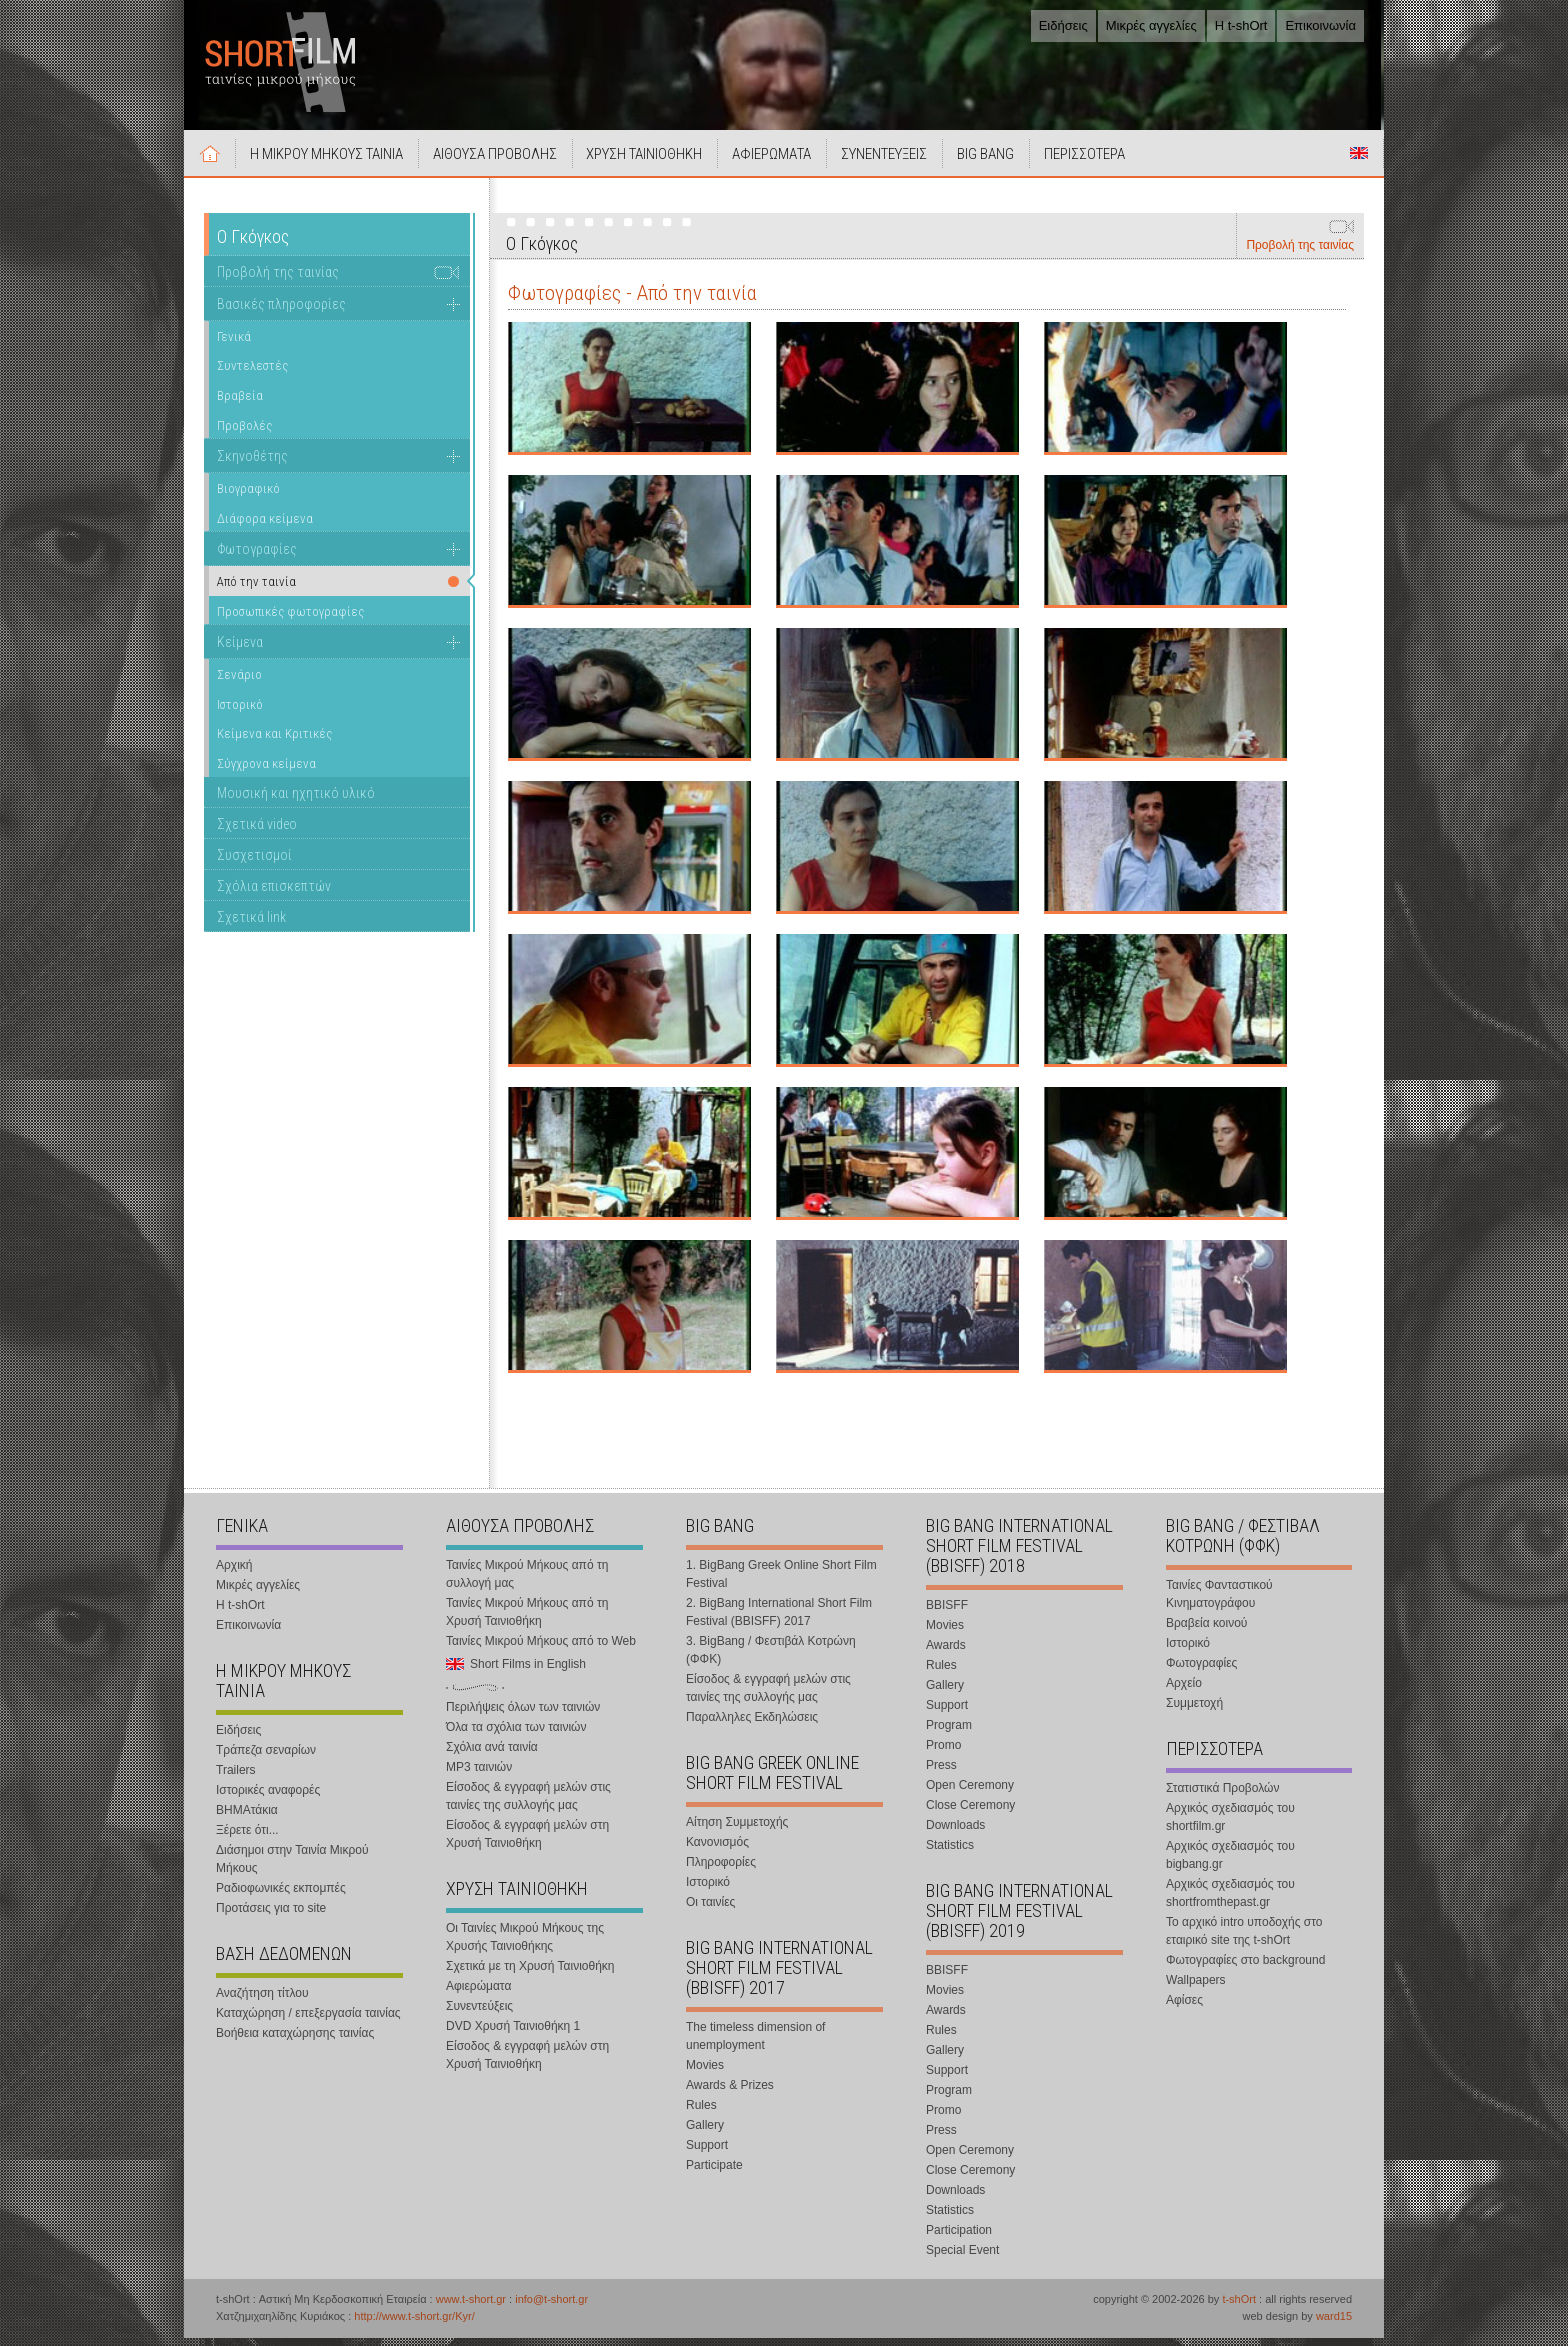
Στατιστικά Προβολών (1222, 1796)
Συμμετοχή (1194, 1711)
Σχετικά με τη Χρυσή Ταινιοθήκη (530, 1974)
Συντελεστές (252, 373)
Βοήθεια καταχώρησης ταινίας (295, 2041)
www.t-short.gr (471, 2307)
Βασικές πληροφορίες (281, 312)
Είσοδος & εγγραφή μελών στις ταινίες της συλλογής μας (528, 1804)
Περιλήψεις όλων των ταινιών (523, 1715)
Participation (959, 2238)
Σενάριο (239, 682)
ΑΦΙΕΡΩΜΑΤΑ (790, 162)
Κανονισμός (717, 1850)
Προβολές (244, 433)
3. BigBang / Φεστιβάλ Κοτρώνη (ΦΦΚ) (771, 1658)
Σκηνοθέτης (252, 464)
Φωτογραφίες (257, 557)
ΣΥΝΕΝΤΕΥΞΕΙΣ (907, 162)
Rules (701, 2113)
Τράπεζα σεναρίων (266, 1758)
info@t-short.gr (551, 2307)
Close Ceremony (970, 1813)
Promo (943, 1753)
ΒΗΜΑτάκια (247, 1818)
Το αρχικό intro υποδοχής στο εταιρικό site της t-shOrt (1244, 1939)
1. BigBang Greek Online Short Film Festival (781, 1582)
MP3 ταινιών (479, 1775)
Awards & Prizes (730, 2093)
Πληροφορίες (721, 1870)
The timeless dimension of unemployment (755, 2044)
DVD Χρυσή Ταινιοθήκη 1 (513, 2034)
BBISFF (947, 1613)
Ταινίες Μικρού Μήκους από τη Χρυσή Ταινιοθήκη (527, 1620)
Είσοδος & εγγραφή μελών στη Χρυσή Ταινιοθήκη (527, 1842)
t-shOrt (1239, 2307)
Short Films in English (1359, 161)
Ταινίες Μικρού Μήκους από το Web (541, 1649)
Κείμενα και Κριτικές (274, 741)
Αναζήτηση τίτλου (262, 2001)
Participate (714, 2173)
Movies (705, 2073)
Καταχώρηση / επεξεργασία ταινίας (308, 2021)
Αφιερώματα (478, 1994)
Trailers (236, 1778)
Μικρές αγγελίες (1151, 25)
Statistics (950, 1853)
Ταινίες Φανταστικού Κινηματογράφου (1219, 1602)
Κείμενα (240, 650)
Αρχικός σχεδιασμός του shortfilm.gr (1230, 1825)
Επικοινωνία (1320, 25)
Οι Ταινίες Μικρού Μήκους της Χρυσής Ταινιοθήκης (525, 1945)
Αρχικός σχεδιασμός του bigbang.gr (1230, 1863)
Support (707, 2153)
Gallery (705, 2133)
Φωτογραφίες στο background (1245, 1968)
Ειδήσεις (1063, 25)
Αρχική (212, 161)
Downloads (955, 1833)
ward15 (1334, 2324)
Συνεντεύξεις (479, 2014)
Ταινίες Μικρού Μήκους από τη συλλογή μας (527, 1582)
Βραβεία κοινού (1206, 1631)
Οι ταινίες (710, 1910)
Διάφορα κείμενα (265, 526)
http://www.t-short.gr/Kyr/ (414, 2324)
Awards (946, 1653)
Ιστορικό (240, 712)
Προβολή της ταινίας (1300, 253)
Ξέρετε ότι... (247, 1838)
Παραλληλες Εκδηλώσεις (752, 1725)
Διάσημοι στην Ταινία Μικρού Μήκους (292, 1867)
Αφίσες (1184, 2008)
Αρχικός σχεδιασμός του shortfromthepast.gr (1230, 1901)
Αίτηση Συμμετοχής (737, 1830)
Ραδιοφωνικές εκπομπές (281, 1896)
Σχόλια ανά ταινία (492, 1755)
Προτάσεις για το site (271, 1916)
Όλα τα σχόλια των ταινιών (516, 1735)
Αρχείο (1184, 1691)
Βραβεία (240, 403)
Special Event (962, 2258)
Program (949, 1733)
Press (941, 1773)
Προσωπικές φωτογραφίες (290, 619)
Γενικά (234, 344)
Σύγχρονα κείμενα (266, 771)
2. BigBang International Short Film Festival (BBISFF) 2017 (779, 1620)
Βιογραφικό (248, 496)
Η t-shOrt (1241, 25)
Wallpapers (1196, 1988)
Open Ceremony (970, 1793)
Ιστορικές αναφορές (268, 1798)
